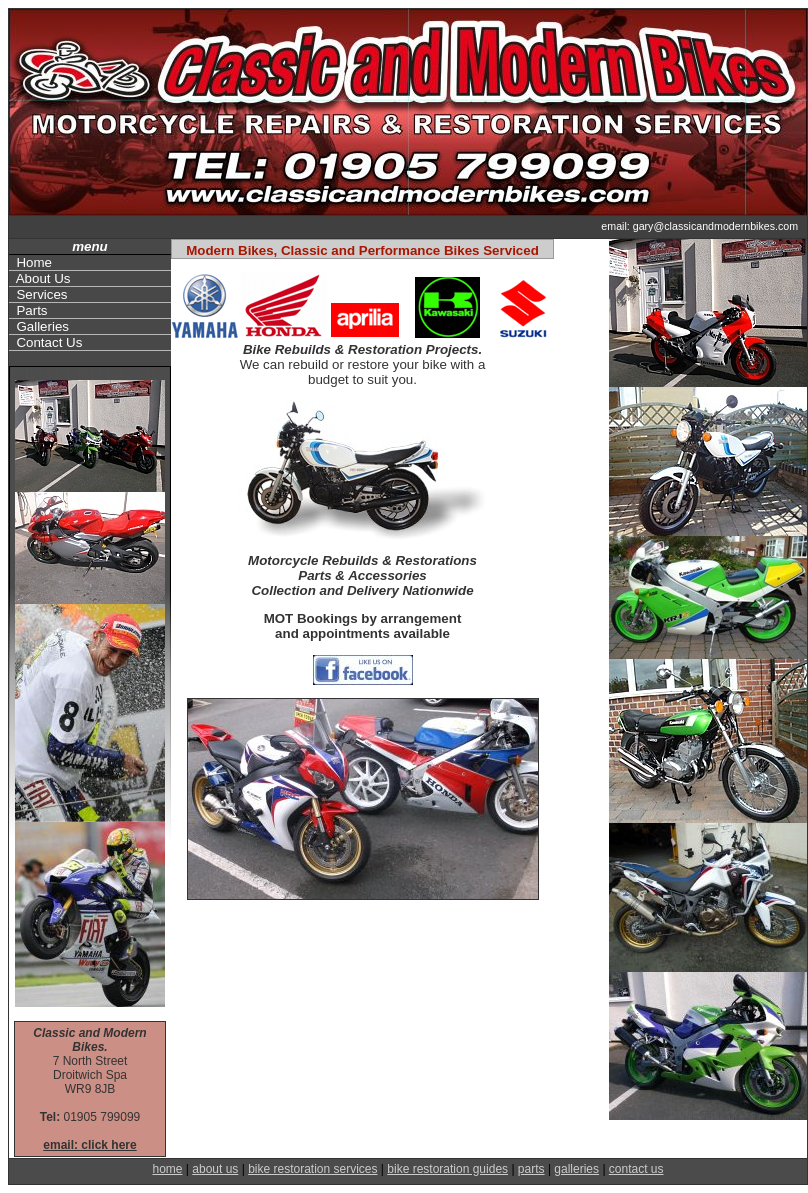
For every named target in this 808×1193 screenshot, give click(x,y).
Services (38, 294)
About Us (40, 278)
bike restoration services (312, 1169)
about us (215, 1169)
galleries (576, 1169)
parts (531, 1169)
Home (30, 262)
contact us (636, 1169)
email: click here (89, 1145)
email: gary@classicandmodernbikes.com (701, 226)
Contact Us (45, 342)
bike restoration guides (447, 1169)
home (167, 1169)
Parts (28, 310)
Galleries (39, 326)
